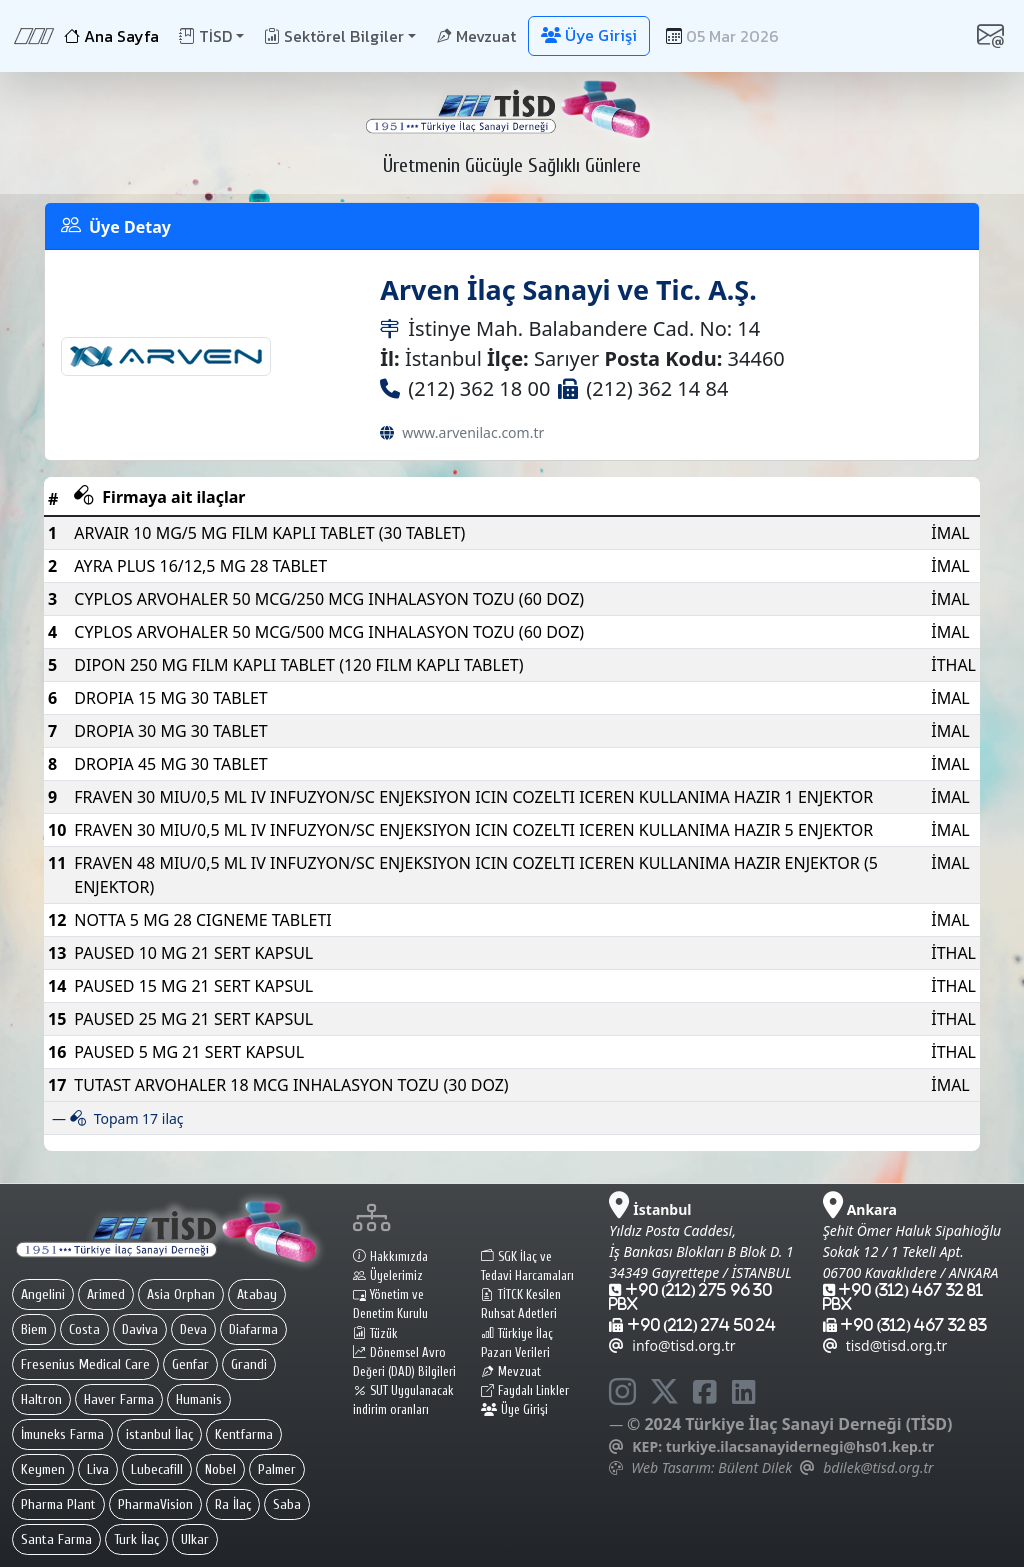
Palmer (277, 1469)
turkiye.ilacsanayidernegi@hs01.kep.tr (800, 1446)
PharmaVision (155, 1504)
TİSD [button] (205, 36)
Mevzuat (476, 36)
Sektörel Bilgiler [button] (334, 36)
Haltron (41, 1399)
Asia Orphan (181, 1294)
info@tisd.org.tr (672, 1345)
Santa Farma (56, 1539)
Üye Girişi (514, 1410)
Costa (84, 1329)
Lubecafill (157, 1469)
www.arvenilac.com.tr (473, 432)
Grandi (249, 1364)
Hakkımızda (390, 1257)
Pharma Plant (58, 1504)
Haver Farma (119, 1399)
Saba (287, 1504)
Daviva (140, 1329)
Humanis (199, 1399)
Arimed (106, 1294)
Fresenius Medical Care (85, 1364)
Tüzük (375, 1334)
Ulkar (195, 1539)
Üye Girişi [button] (589, 35)
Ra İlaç (233, 1504)
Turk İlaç (136, 1539)
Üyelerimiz (388, 1276)
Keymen (43, 1469)
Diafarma (253, 1329)
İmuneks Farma (62, 1434)
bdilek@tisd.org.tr (878, 1467)
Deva (193, 1329)
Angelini (43, 1294)
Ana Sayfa (111, 36)
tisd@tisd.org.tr (885, 1345)
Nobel (220, 1469)
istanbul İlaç (159, 1434)
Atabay (257, 1294)
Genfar (190, 1364)
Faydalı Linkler (525, 1391)
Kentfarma (244, 1434)
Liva (98, 1469)
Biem (34, 1329)
